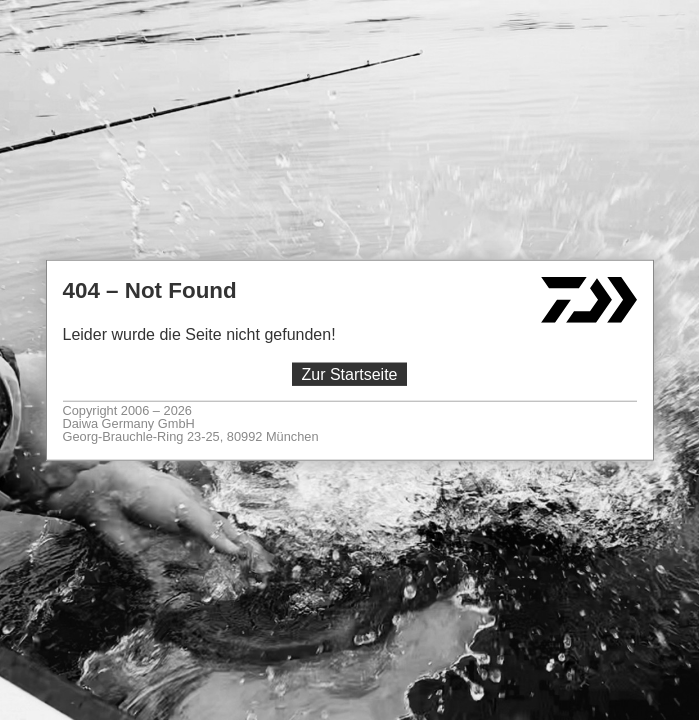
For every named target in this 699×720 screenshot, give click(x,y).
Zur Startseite (349, 374)
